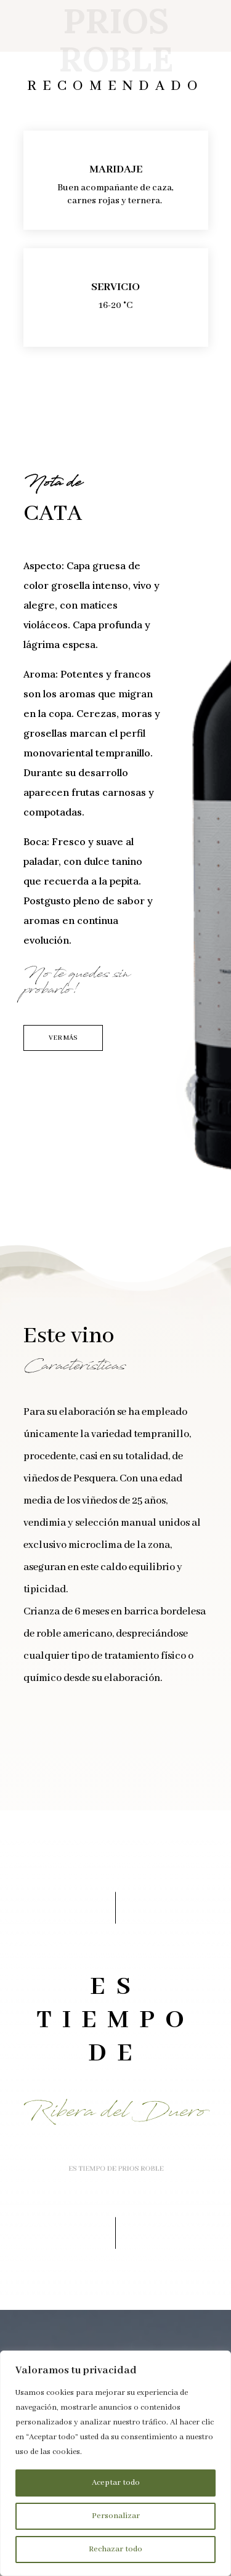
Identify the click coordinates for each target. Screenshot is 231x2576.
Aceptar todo (116, 2482)
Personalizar (116, 2516)
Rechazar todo (115, 2549)
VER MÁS (63, 1038)
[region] (115, 2463)
